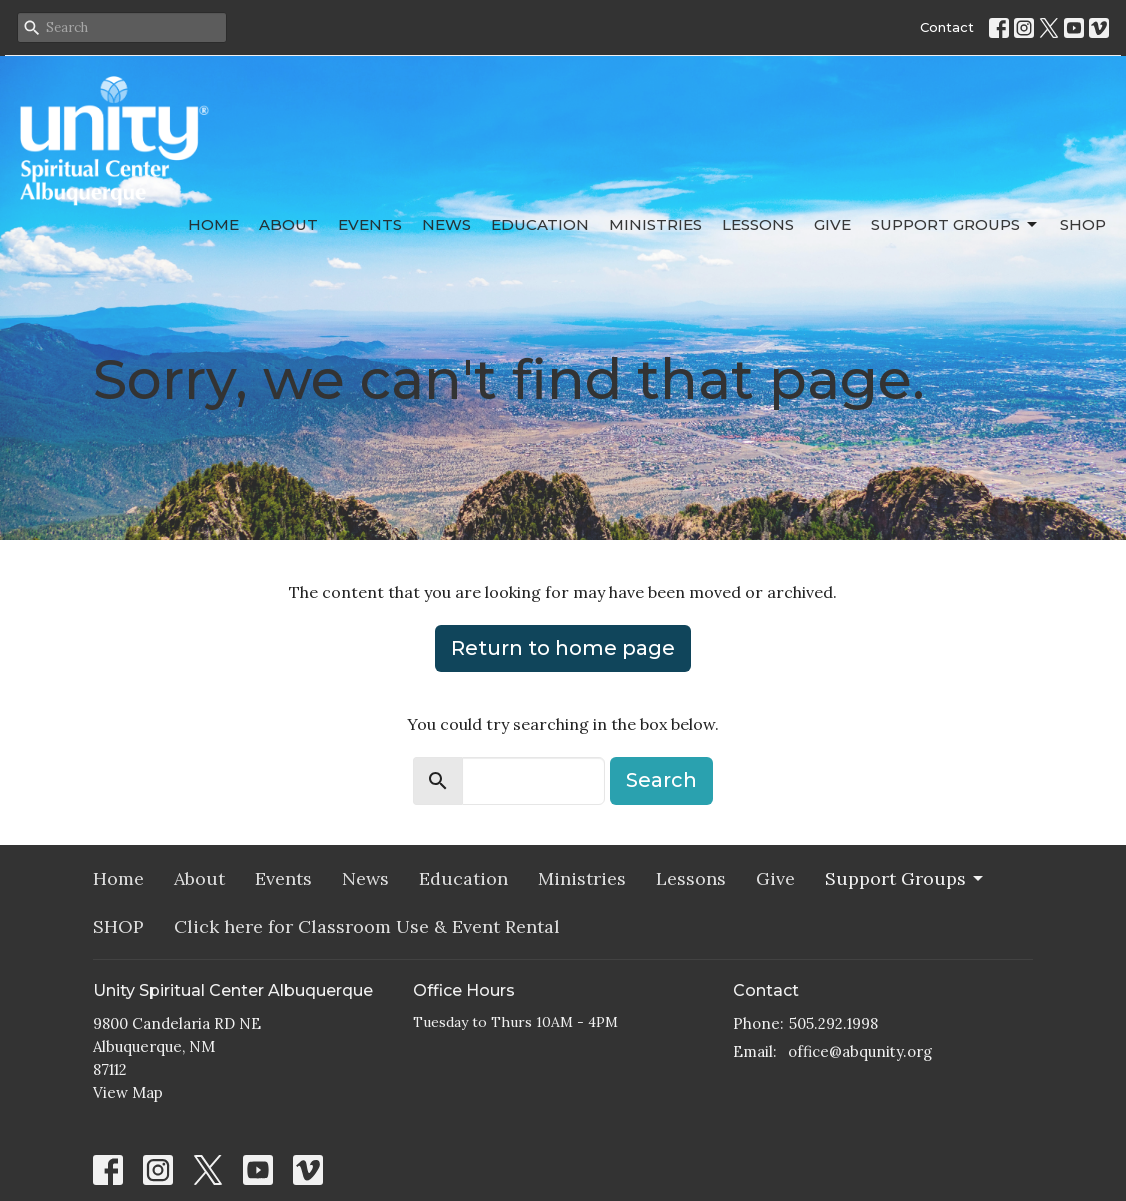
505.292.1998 (833, 1023)
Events (370, 224)
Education (540, 224)
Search (661, 780)
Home (213, 224)
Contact (947, 27)
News (446, 224)
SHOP (1083, 224)
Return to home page (563, 648)
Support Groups (955, 225)
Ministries (655, 224)
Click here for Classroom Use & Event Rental (367, 926)
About (288, 224)
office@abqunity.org (860, 1051)
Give (832, 224)
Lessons (758, 224)
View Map (128, 1092)
